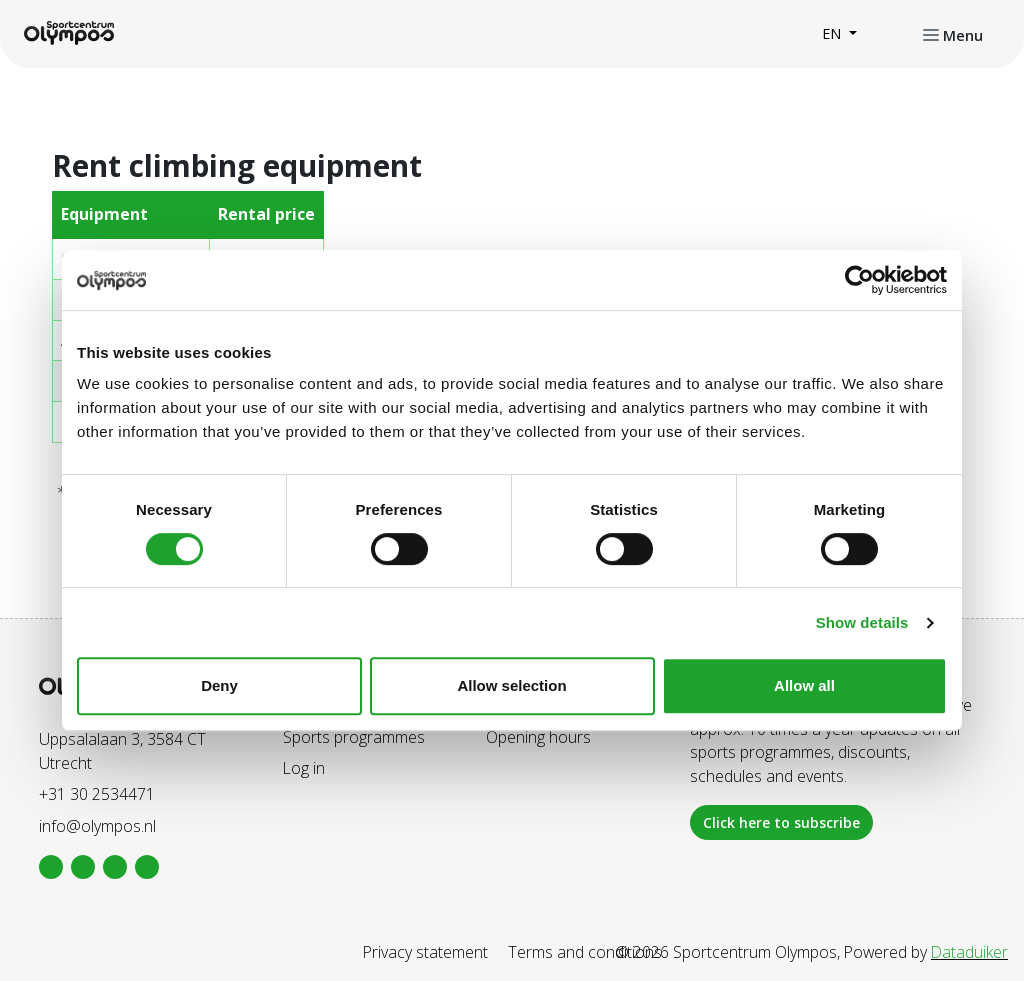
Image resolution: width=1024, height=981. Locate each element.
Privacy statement (425, 952)
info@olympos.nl (97, 826)
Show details (862, 622)
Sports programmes (354, 737)
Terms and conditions (585, 952)
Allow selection (511, 685)
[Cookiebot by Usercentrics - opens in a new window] (859, 280)
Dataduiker (969, 952)
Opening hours (538, 737)
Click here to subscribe (781, 822)
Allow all (804, 685)
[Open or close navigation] (953, 34)
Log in (304, 768)
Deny (219, 685)
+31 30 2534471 (97, 794)
